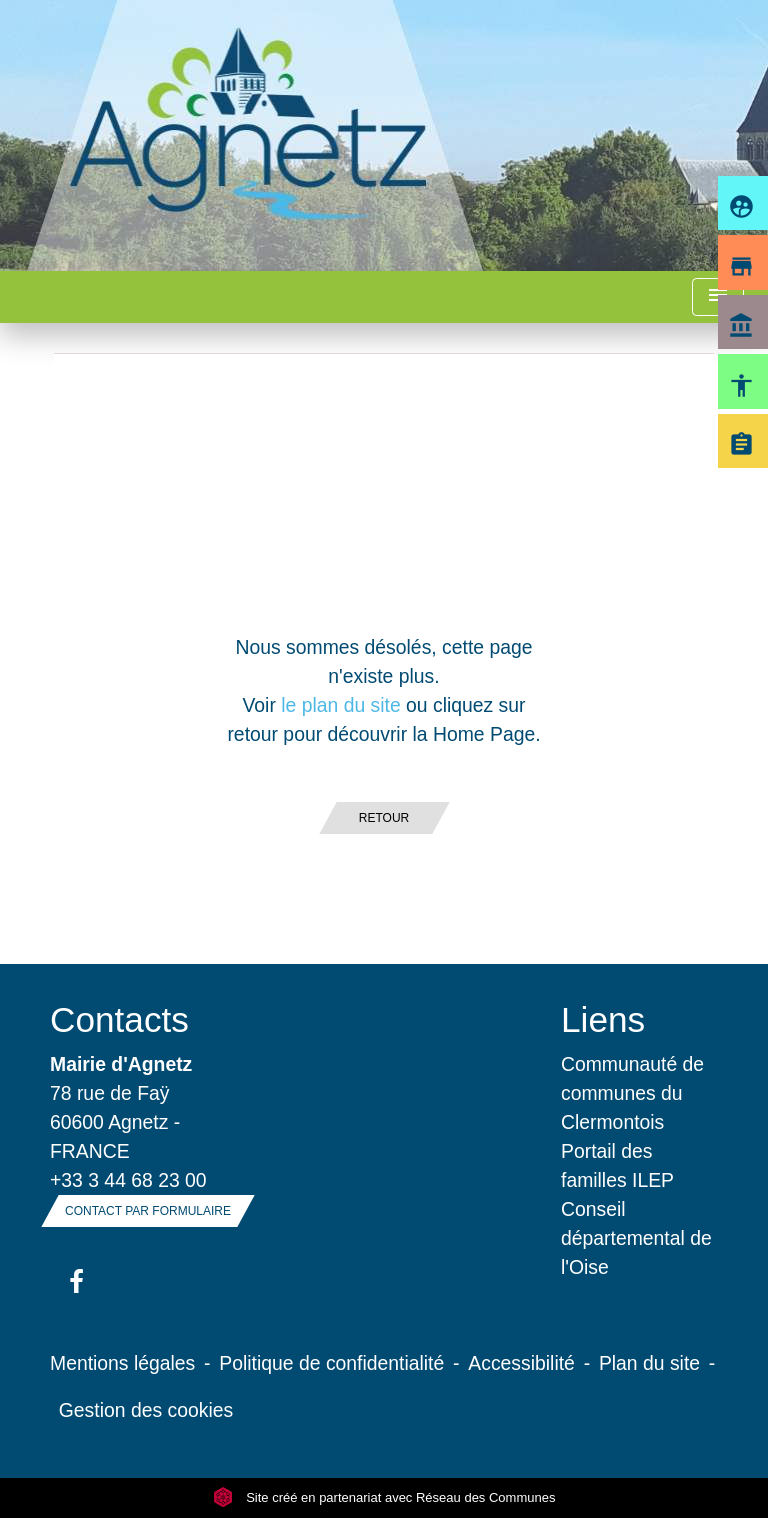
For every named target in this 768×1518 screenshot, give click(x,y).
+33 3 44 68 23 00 (128, 1180)
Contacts (119, 1019)
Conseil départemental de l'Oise (636, 1238)
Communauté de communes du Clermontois (632, 1093)
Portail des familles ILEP (617, 1165)
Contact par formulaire (148, 1211)
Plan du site (649, 1363)
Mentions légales (122, 1363)
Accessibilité (521, 1363)
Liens (603, 1019)
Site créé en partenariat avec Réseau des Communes (384, 1497)
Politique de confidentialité (331, 1363)
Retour (384, 818)
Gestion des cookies (146, 1410)
